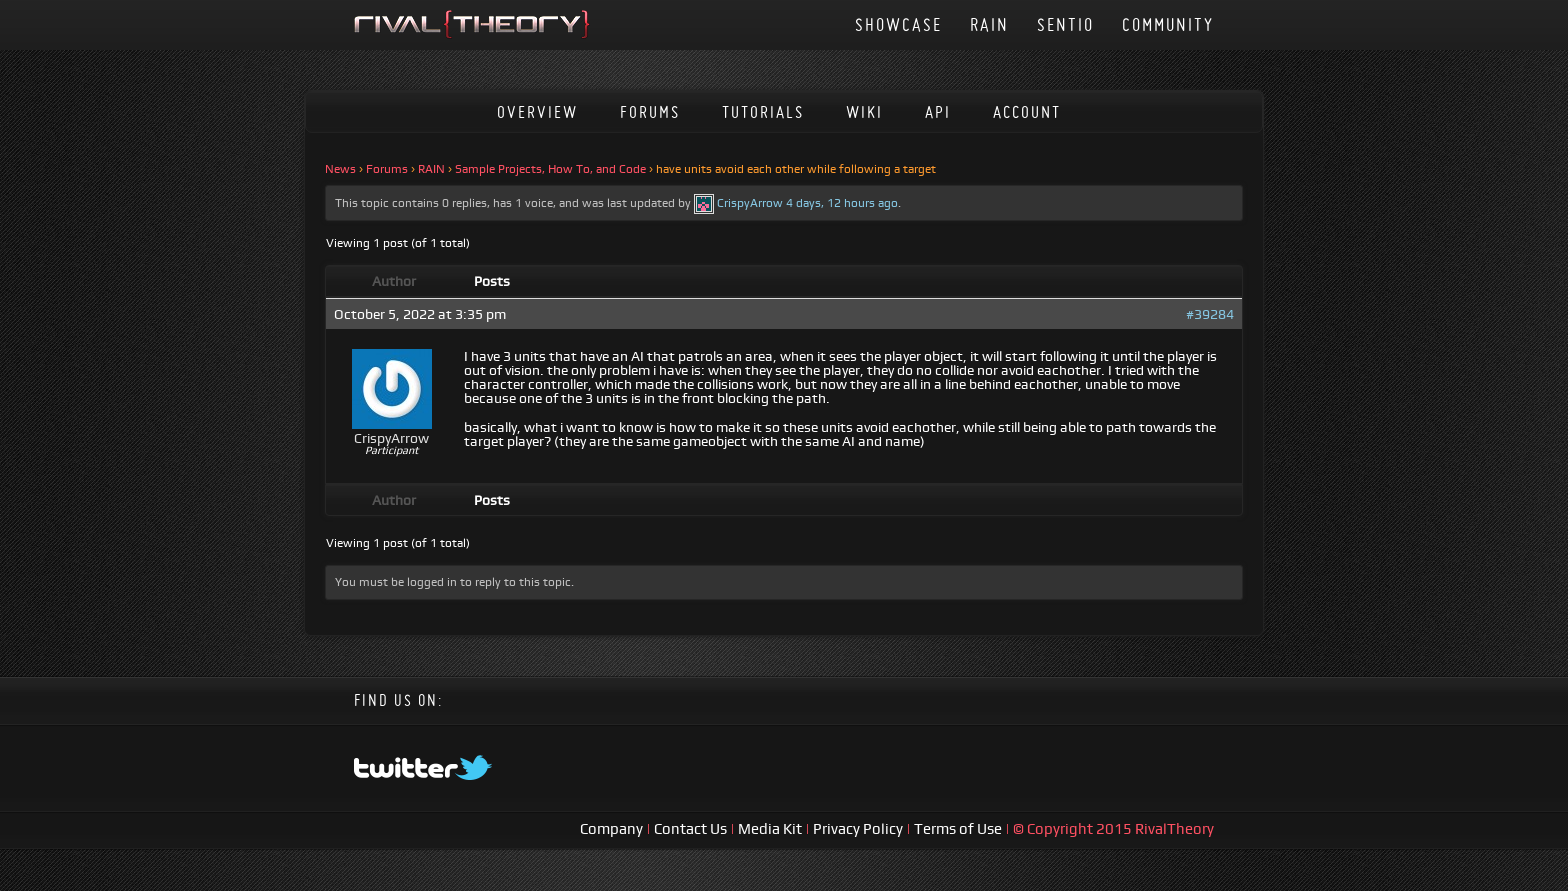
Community (1168, 24)
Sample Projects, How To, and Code (550, 169)
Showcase (898, 24)
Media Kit (771, 828)
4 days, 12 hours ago (842, 203)
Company (613, 828)
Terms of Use (959, 828)
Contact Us (690, 828)
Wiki (864, 111)
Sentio (1065, 24)
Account (1027, 111)
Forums (650, 111)
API (938, 111)
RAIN (989, 24)
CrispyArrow (750, 203)
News (340, 169)
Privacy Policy (859, 828)
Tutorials (763, 111)
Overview (537, 111)
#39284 (1210, 314)
